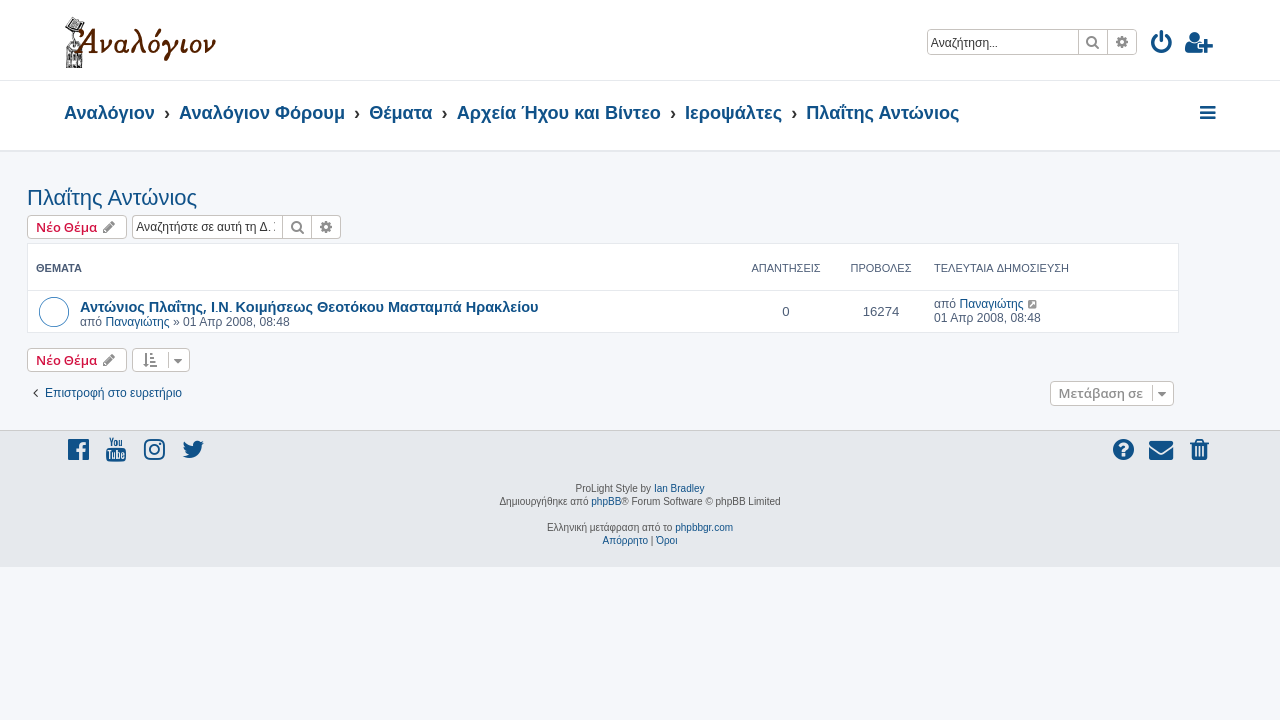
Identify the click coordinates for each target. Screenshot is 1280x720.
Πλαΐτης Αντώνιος (149, 197)
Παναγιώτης (174, 322)
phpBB (606, 501)
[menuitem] (1162, 45)
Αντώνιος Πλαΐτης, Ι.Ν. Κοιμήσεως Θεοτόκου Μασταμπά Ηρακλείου (346, 306)
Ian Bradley (679, 488)
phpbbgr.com (704, 527)
